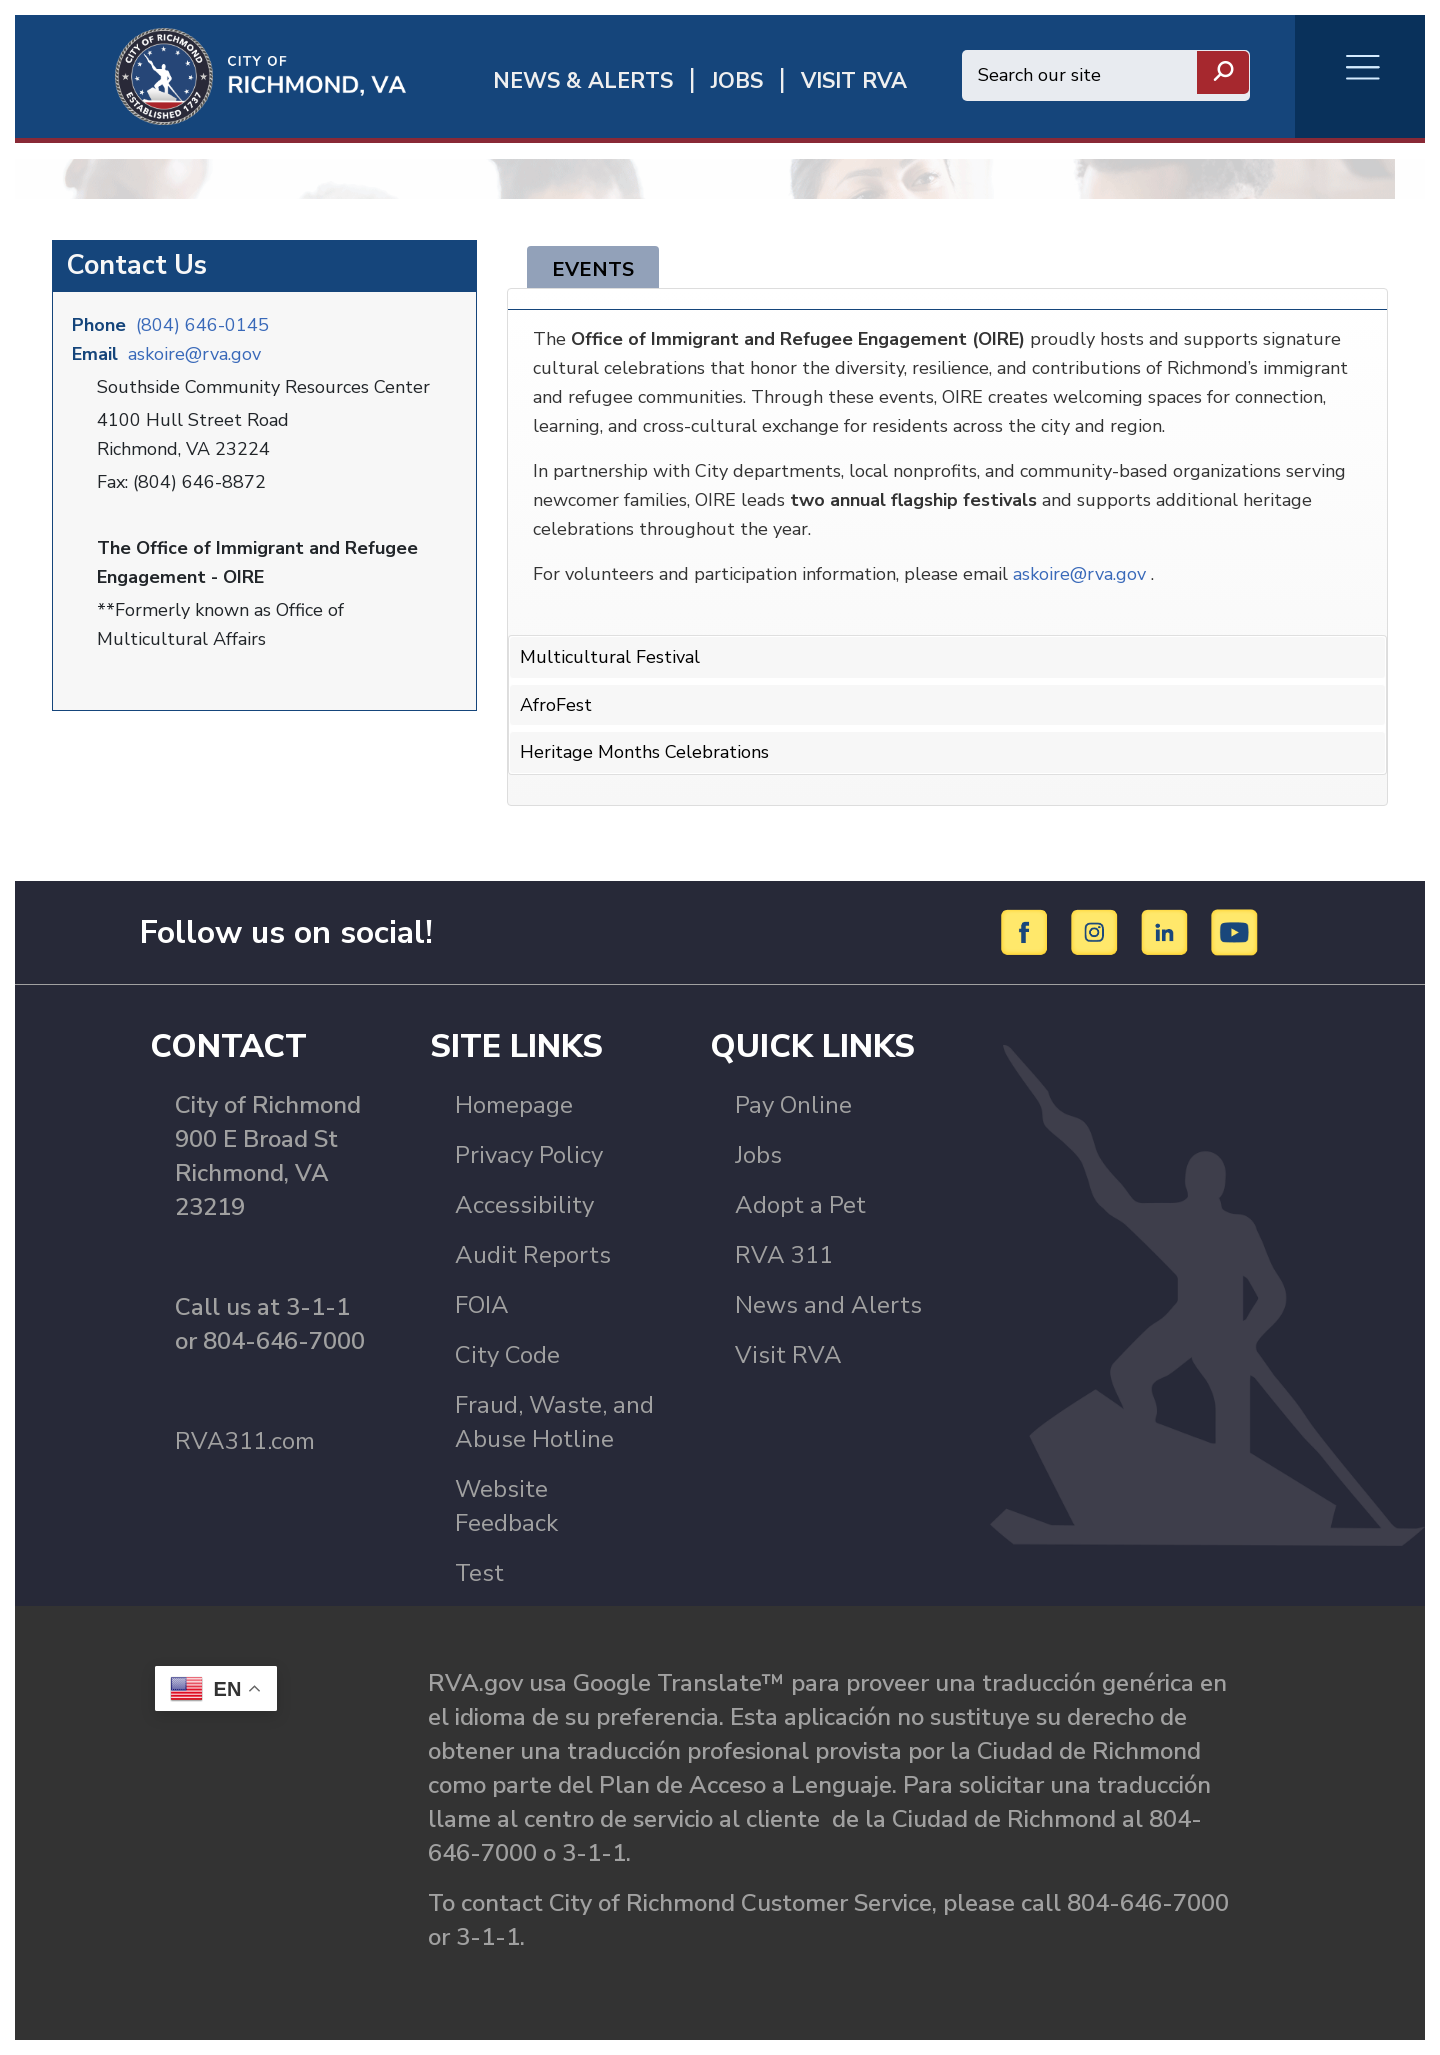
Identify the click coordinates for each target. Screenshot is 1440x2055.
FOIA (482, 1305)
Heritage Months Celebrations (644, 752)
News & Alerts (583, 81)
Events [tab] (593, 269)
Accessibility (524, 1205)
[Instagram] (1097, 931)
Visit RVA (788, 1355)
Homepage (514, 1105)
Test (479, 1573)
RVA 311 (784, 1255)
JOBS (737, 81)
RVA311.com (245, 1441)
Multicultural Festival (610, 657)
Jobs (758, 1155)
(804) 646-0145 (202, 325)
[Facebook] (1027, 931)
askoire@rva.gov (194, 354)
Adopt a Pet (800, 1205)
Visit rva (854, 81)
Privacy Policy (529, 1155)
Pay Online (793, 1105)
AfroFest (556, 705)
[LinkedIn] (1167, 931)
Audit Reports (533, 1255)
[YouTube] (1235, 931)
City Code (507, 1355)
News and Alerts (828, 1305)
